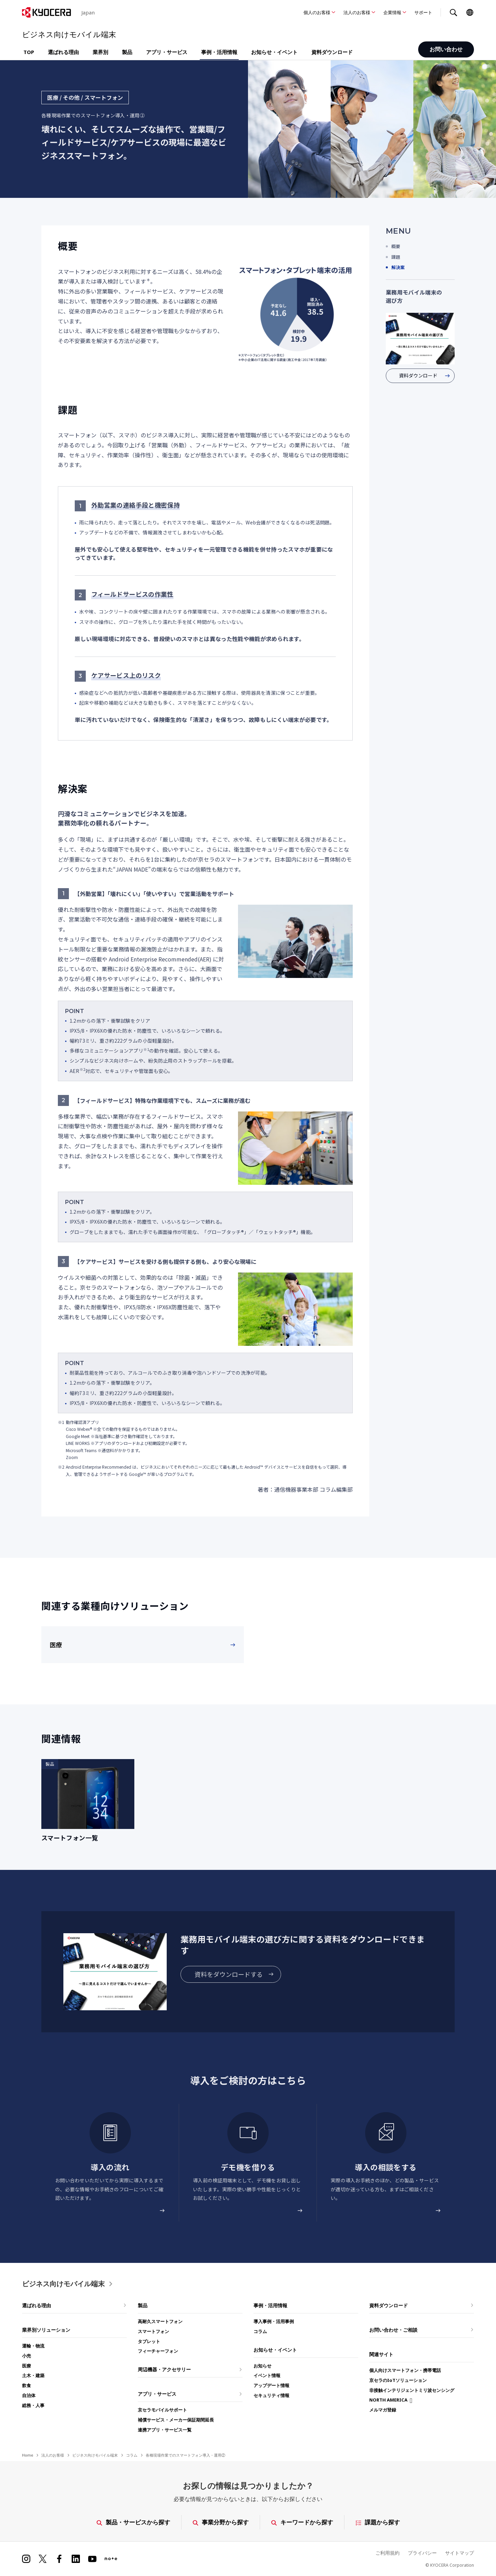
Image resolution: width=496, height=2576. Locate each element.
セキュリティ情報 (271, 2395)
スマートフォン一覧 (69, 1837)
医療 (56, 1644)
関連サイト (381, 2354)
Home (27, 2455)
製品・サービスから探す (133, 2522)
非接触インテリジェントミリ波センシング (411, 2390)
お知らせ (262, 2366)
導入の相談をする (386, 2166)
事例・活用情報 (219, 52)
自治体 (28, 2395)
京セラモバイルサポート (162, 2410)
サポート (423, 12)
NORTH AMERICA (389, 2400)
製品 (127, 52)
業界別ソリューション (46, 2330)
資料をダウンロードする (229, 1974)
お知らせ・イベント (274, 52)
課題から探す (377, 2522)
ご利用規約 (387, 2553)
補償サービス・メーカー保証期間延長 (176, 2420)
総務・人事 (33, 2405)
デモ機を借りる (248, 2166)
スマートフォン (153, 2331)
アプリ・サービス (166, 52)
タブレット (149, 2341)
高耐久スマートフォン (160, 2321)
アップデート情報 (271, 2385)
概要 (395, 246)
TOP (28, 52)
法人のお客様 (356, 12)
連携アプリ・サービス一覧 (165, 2430)
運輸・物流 (33, 2346)
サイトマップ (459, 2553)
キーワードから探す (302, 2522)
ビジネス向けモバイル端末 (63, 2283)
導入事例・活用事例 (274, 2321)
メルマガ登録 (382, 2410)
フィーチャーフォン (158, 2351)
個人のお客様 (316, 12)
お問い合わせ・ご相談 (393, 2330)
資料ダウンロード (332, 52)
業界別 (100, 52)
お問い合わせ (446, 49)
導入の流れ (110, 2166)
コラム (260, 2331)
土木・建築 (33, 2375)
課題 (395, 257)
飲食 (26, 2385)
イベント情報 (267, 2375)
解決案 (398, 267)
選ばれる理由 (63, 52)
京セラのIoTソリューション (398, 2380)
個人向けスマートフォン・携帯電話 (405, 2370)
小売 (26, 2356)
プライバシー (422, 2553)
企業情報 (392, 12)
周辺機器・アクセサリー (164, 2369)
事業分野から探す (221, 2522)
